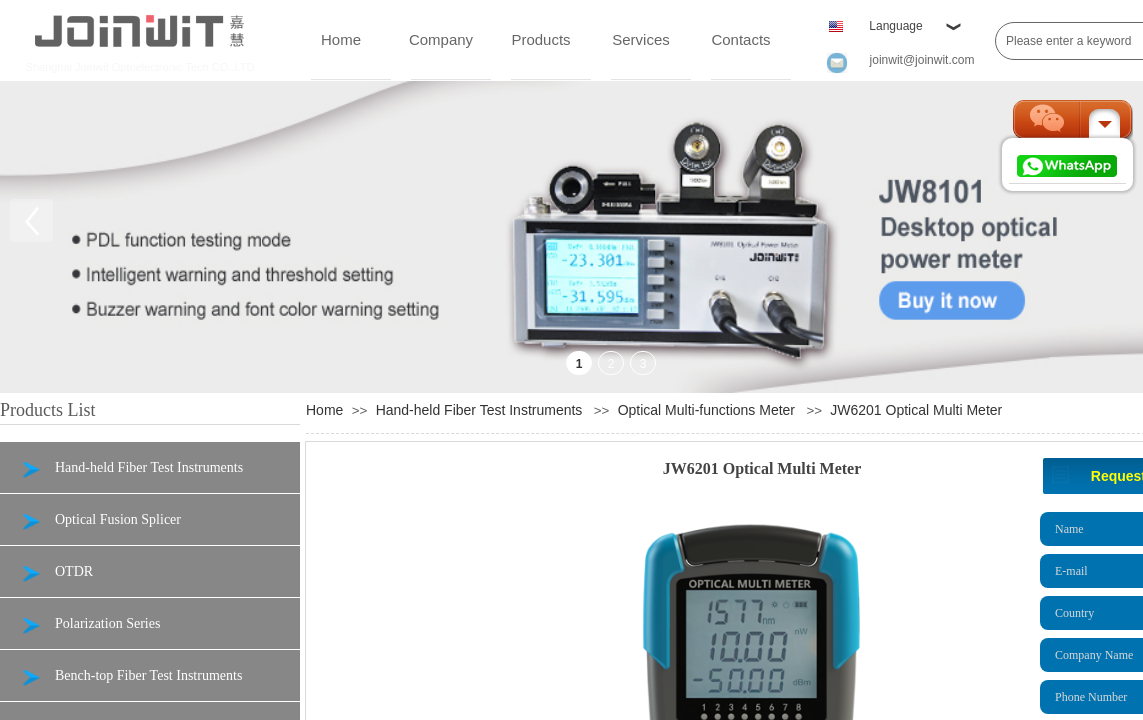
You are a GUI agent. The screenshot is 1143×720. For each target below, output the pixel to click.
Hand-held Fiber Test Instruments (479, 410)
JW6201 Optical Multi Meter (916, 410)
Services (641, 39)
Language (895, 26)
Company (441, 39)
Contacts (740, 39)
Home (341, 39)
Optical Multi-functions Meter (706, 410)
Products (540, 39)
